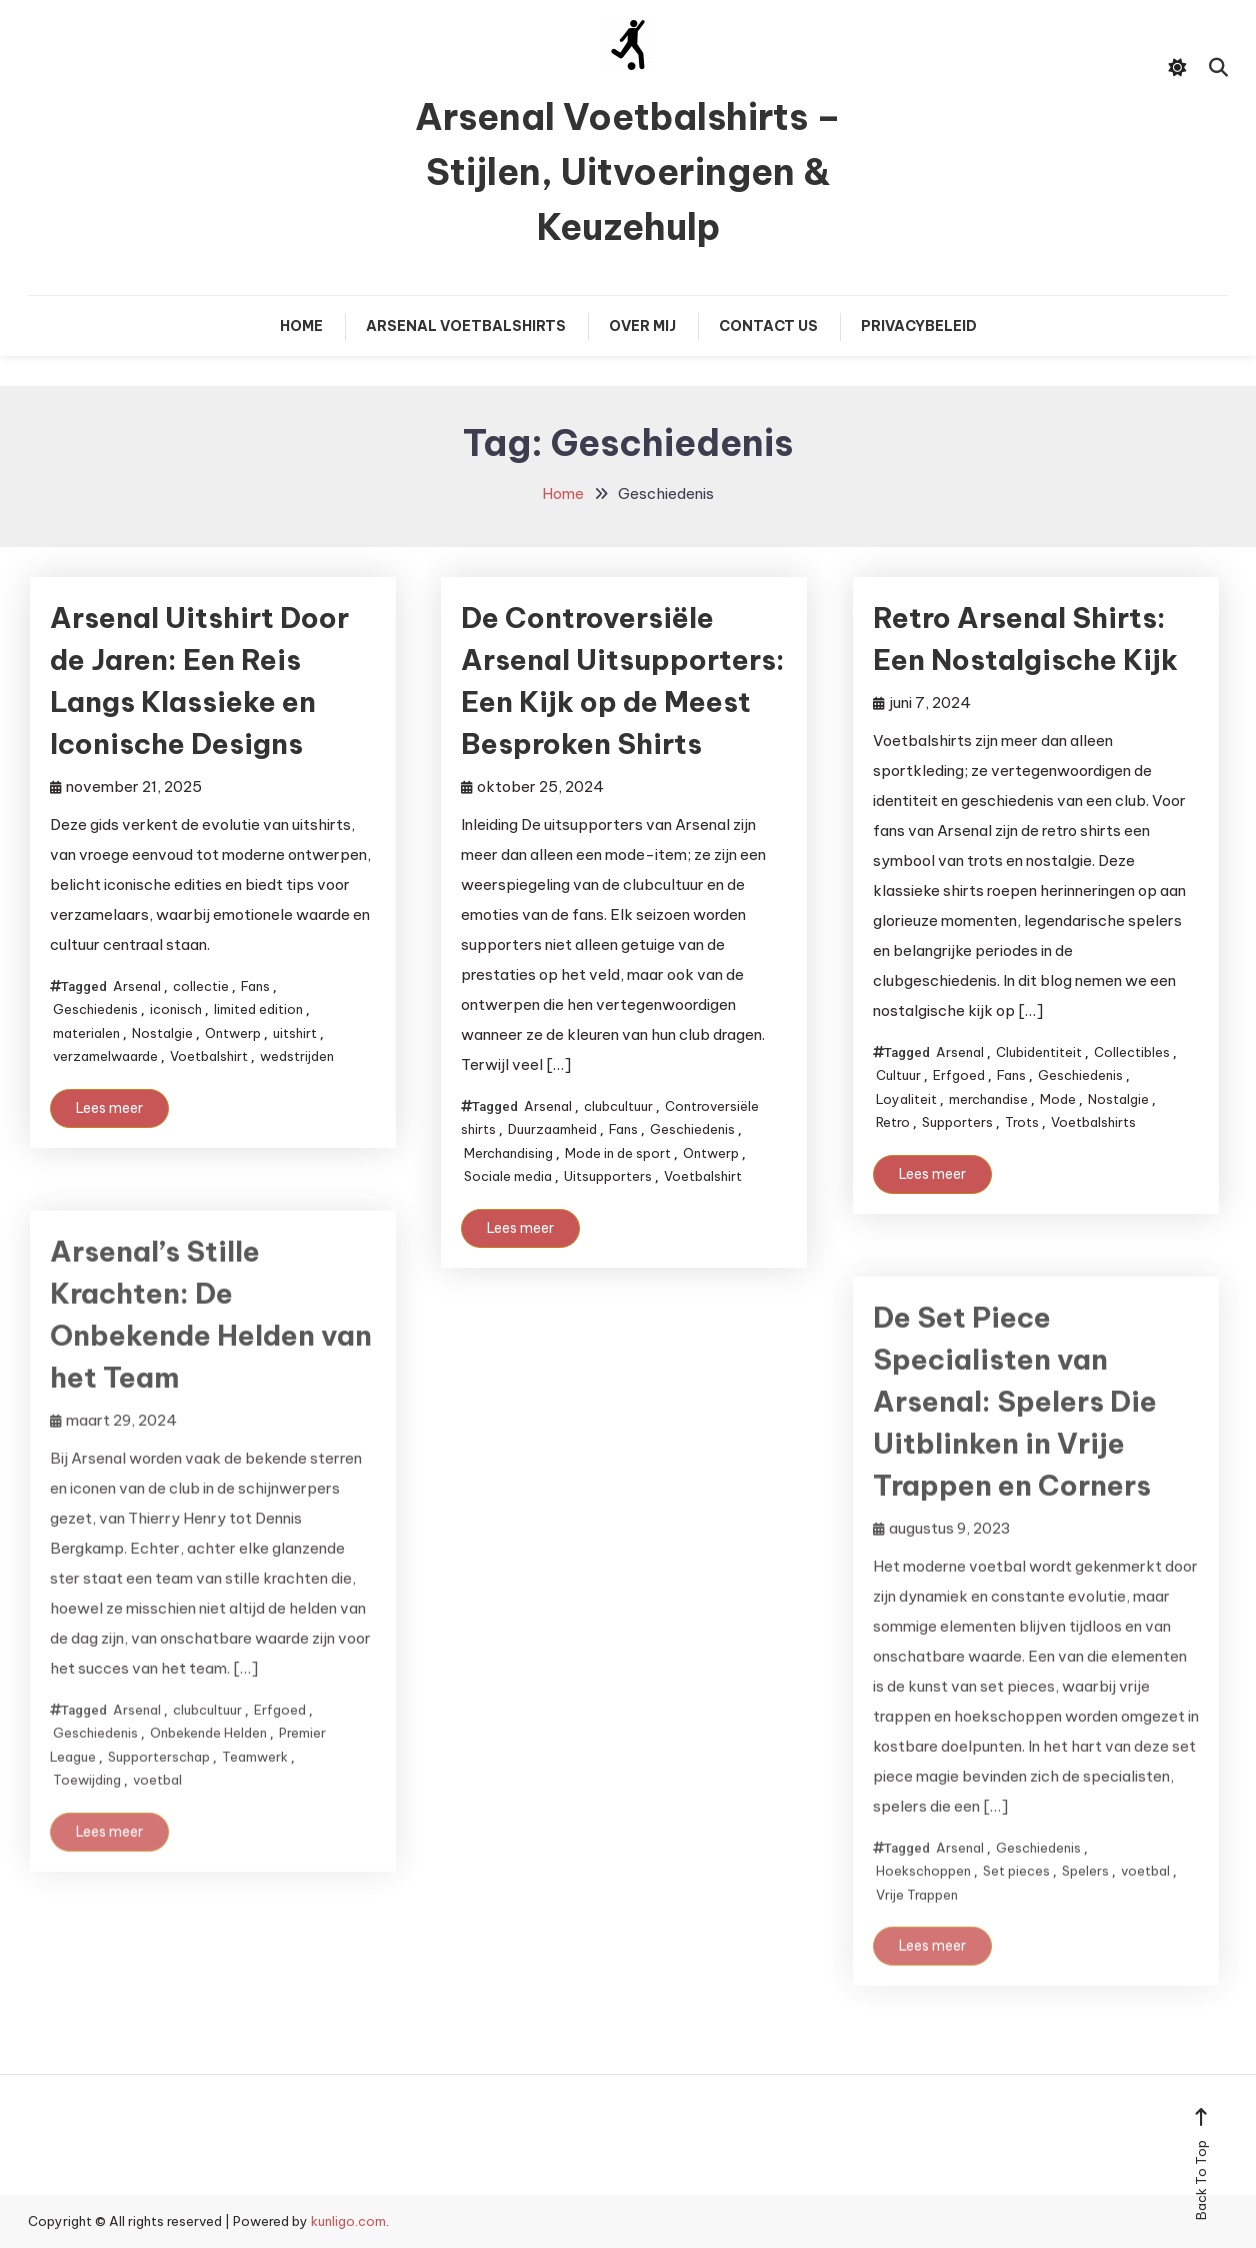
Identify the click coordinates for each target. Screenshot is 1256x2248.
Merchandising (508, 1153)
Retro (893, 1122)
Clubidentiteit (1039, 1052)
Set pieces (1016, 1894)
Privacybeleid (919, 326)
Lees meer (109, 1108)
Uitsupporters (608, 1176)
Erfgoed (959, 1075)
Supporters (957, 1122)
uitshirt (295, 1033)
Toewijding (87, 1803)
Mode (1058, 1099)
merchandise (988, 1099)
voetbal (157, 1803)
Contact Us (768, 326)
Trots (1022, 1122)
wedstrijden (297, 1056)
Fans (255, 986)
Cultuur (898, 1075)
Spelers (1085, 1894)
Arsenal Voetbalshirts (466, 326)
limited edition (258, 1009)
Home (301, 326)
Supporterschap (159, 1779)
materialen (86, 1033)
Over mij (642, 326)
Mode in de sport (618, 1153)
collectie (201, 986)
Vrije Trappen (917, 1917)
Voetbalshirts (1093, 1122)
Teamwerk (255, 1779)
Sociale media (508, 1176)
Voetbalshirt (209, 1056)
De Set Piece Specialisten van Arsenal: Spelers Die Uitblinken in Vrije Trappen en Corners (1015, 1424)
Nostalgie (162, 1033)
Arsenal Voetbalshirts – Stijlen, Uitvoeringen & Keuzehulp (628, 172)
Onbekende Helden (208, 1756)
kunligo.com (348, 2221)
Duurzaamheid (552, 1129)
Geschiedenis (95, 1009)
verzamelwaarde (105, 1056)
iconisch (176, 1009)
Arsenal (137, 986)
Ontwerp (233, 1033)
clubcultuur (618, 1106)
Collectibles (1132, 1052)
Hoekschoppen (923, 1894)
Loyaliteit (906, 1099)
